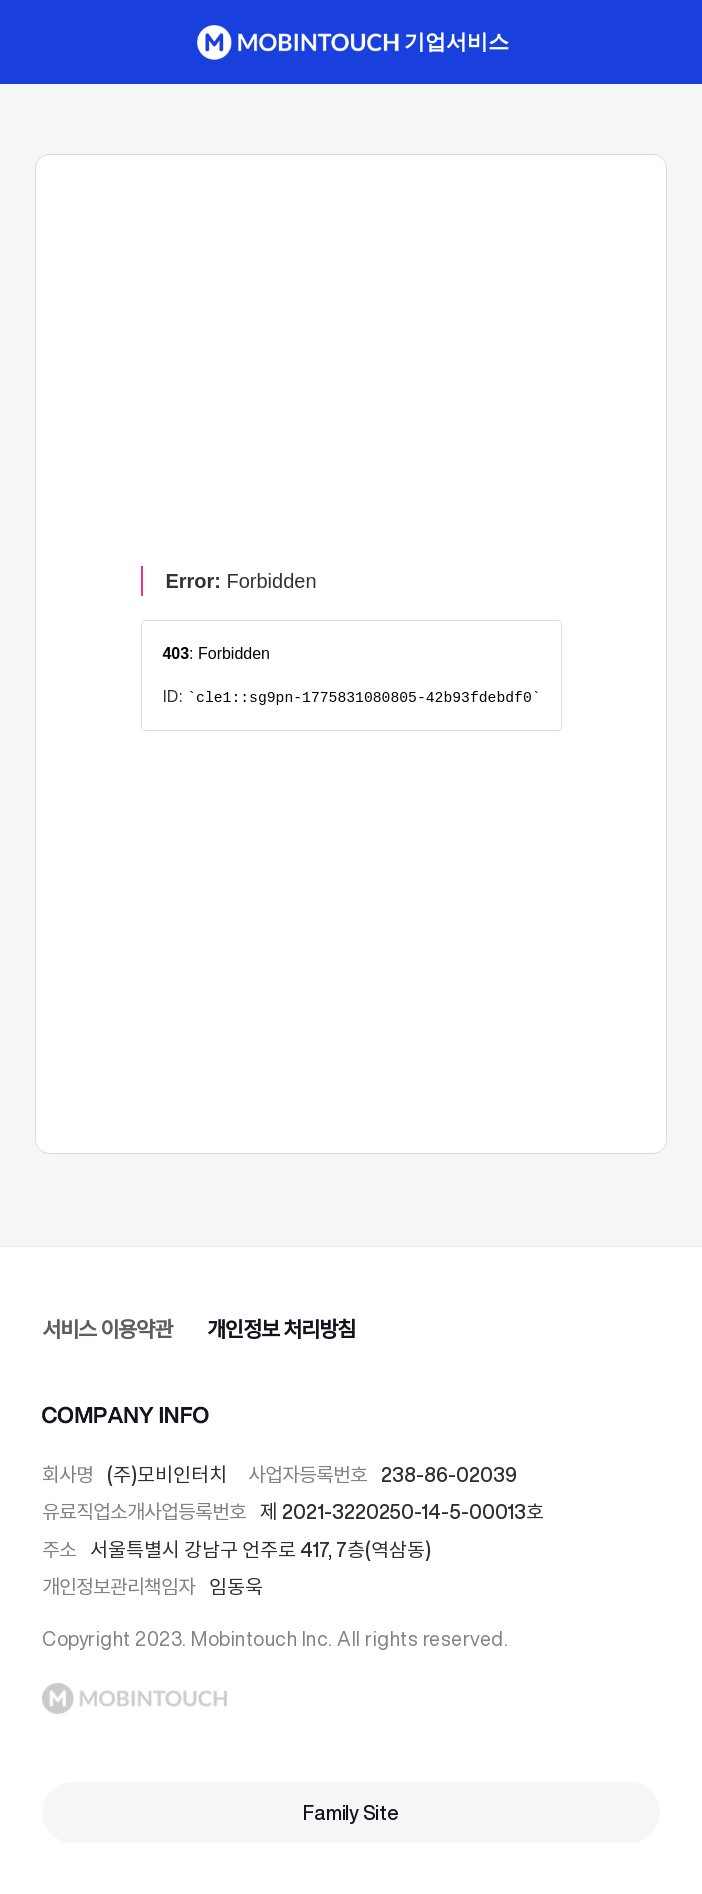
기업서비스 (456, 42)
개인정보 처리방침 (281, 1329)
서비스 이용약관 (107, 1329)
